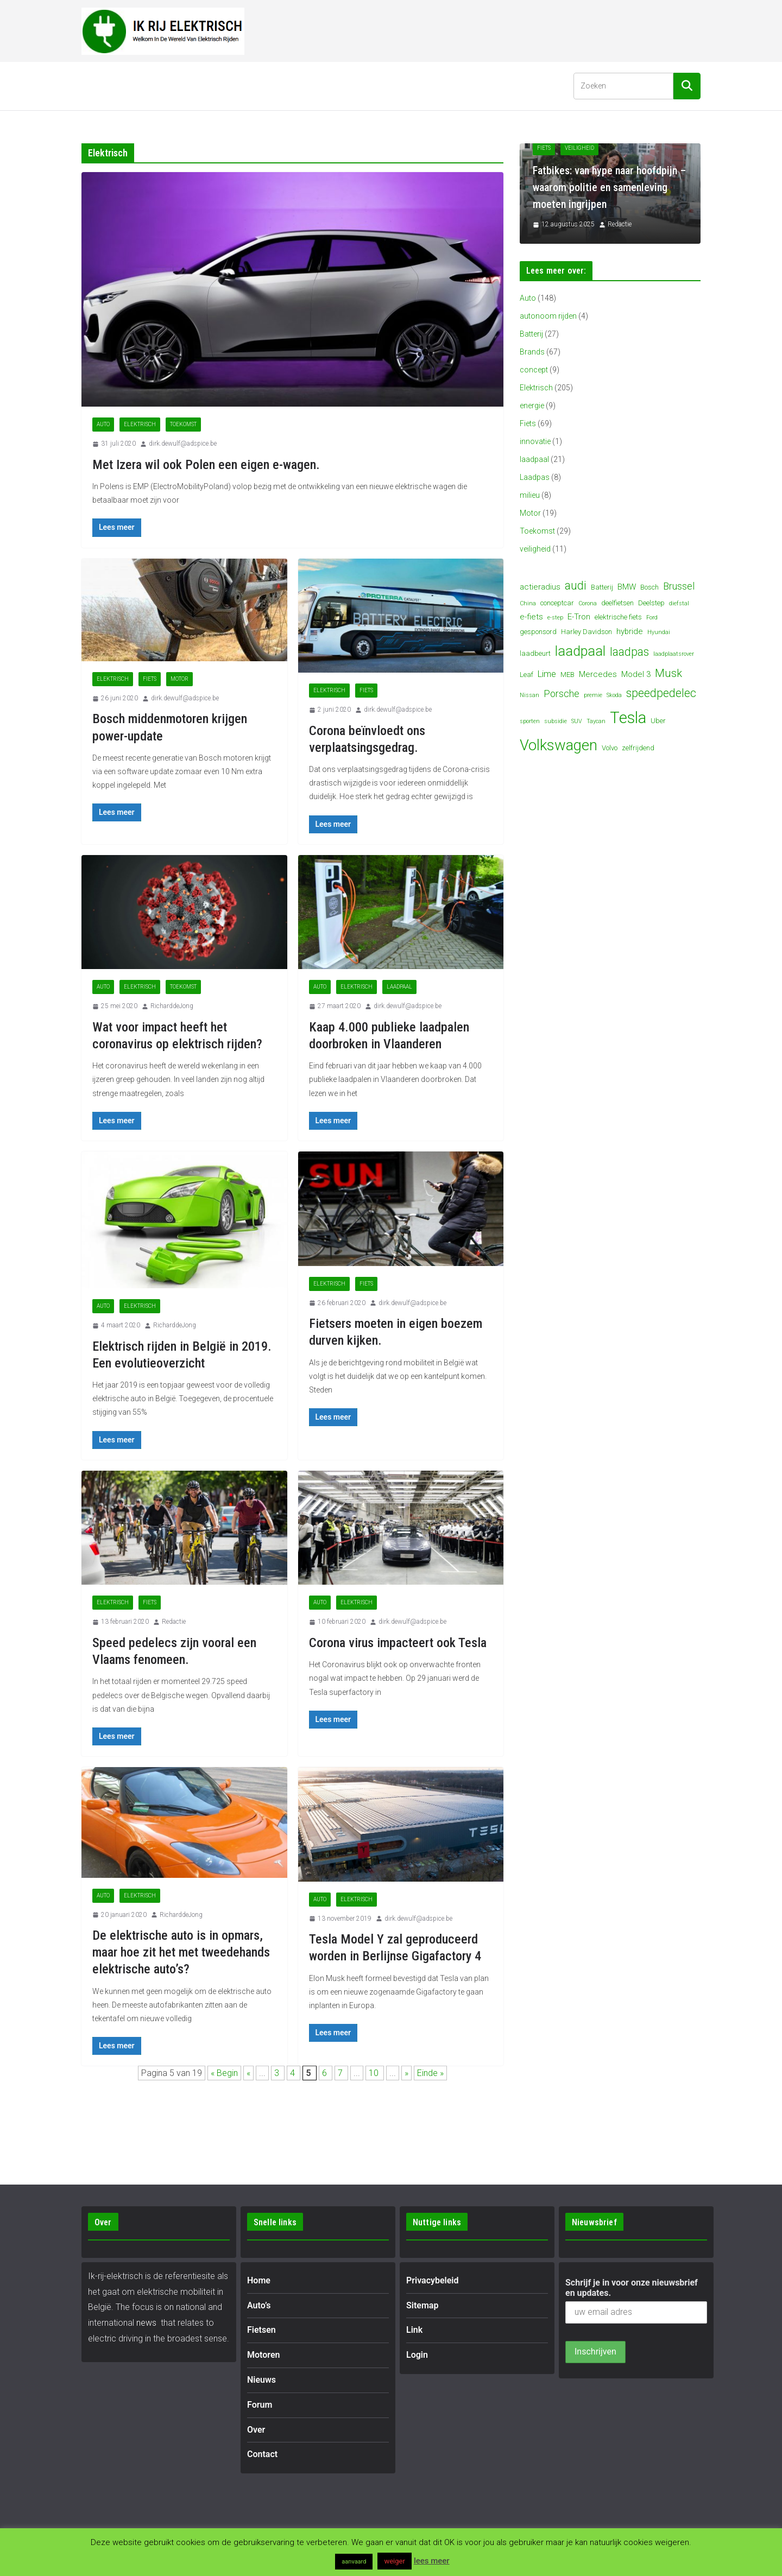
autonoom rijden (548, 316)
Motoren (262, 85)
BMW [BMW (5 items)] (626, 587)
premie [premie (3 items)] (593, 695)
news (146, 2323)
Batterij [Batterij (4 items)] (602, 587)
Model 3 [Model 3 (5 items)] (636, 674)
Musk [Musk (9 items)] (668, 673)
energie (532, 405)
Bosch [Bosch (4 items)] (649, 587)
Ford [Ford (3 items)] (652, 617)
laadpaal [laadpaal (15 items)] (580, 651)
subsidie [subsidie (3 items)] (555, 721)
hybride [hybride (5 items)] (629, 631)
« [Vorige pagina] (248, 2073)
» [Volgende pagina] (406, 2073)
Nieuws (324, 85)
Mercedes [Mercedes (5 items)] (598, 674)
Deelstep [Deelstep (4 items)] (651, 603)
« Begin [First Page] (224, 2073)
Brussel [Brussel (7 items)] (679, 586)
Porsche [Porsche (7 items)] (561, 693)
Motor (179, 679)
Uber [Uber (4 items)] (658, 721)
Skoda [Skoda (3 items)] (614, 695)
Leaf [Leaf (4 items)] (526, 674)
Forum (370, 85)
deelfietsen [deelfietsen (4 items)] (617, 603)
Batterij (531, 334)
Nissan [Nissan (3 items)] (529, 695)
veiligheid (535, 549)
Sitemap (422, 2305)
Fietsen (200, 85)
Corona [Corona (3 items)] (587, 603)
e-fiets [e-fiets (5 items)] (531, 617)
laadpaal (399, 987)
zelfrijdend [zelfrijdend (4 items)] (638, 748)
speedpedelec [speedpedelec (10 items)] (661, 693)
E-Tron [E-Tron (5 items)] (578, 617)
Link (414, 2330)
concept (534, 369)
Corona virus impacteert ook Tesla (398, 1642)
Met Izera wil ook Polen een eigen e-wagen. (206, 464)
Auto (103, 424)
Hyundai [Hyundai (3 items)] (658, 632)
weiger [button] (394, 2561)
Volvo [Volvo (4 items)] (609, 748)
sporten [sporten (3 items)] (530, 721)
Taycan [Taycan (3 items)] (596, 721)
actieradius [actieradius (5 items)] (540, 587)
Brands (532, 351)
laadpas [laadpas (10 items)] (629, 652)
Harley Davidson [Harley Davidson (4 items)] (586, 632)
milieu (530, 495)
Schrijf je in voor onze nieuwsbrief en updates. (631, 2287)
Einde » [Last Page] (430, 2073)
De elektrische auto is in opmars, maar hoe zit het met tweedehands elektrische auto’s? (181, 1952)
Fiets (149, 679)
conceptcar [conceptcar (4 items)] (557, 603)
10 (375, 2073)
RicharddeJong (171, 1006)
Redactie (174, 1621)
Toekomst (183, 424)
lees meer (432, 2561)
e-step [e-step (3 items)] (555, 617)
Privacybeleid (432, 2280)
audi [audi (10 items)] (575, 585)
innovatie (535, 441)
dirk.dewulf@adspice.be (183, 443)
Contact (456, 85)
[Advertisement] (503, 28)
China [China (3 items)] (528, 603)
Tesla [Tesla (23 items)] (628, 717)
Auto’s (143, 85)
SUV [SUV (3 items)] (576, 721)
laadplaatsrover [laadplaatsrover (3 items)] (673, 653)
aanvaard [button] (354, 2561)
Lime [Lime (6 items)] (547, 674)
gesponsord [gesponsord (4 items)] (538, 632)
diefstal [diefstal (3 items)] (679, 603)
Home (101, 85)
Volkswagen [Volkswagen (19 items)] (558, 745)
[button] (162, 85)
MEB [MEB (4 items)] (567, 674)
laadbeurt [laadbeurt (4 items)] (535, 653)
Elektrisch (140, 424)
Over (411, 85)
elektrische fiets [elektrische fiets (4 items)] (618, 617)
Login (417, 2355)
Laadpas (535, 477)
